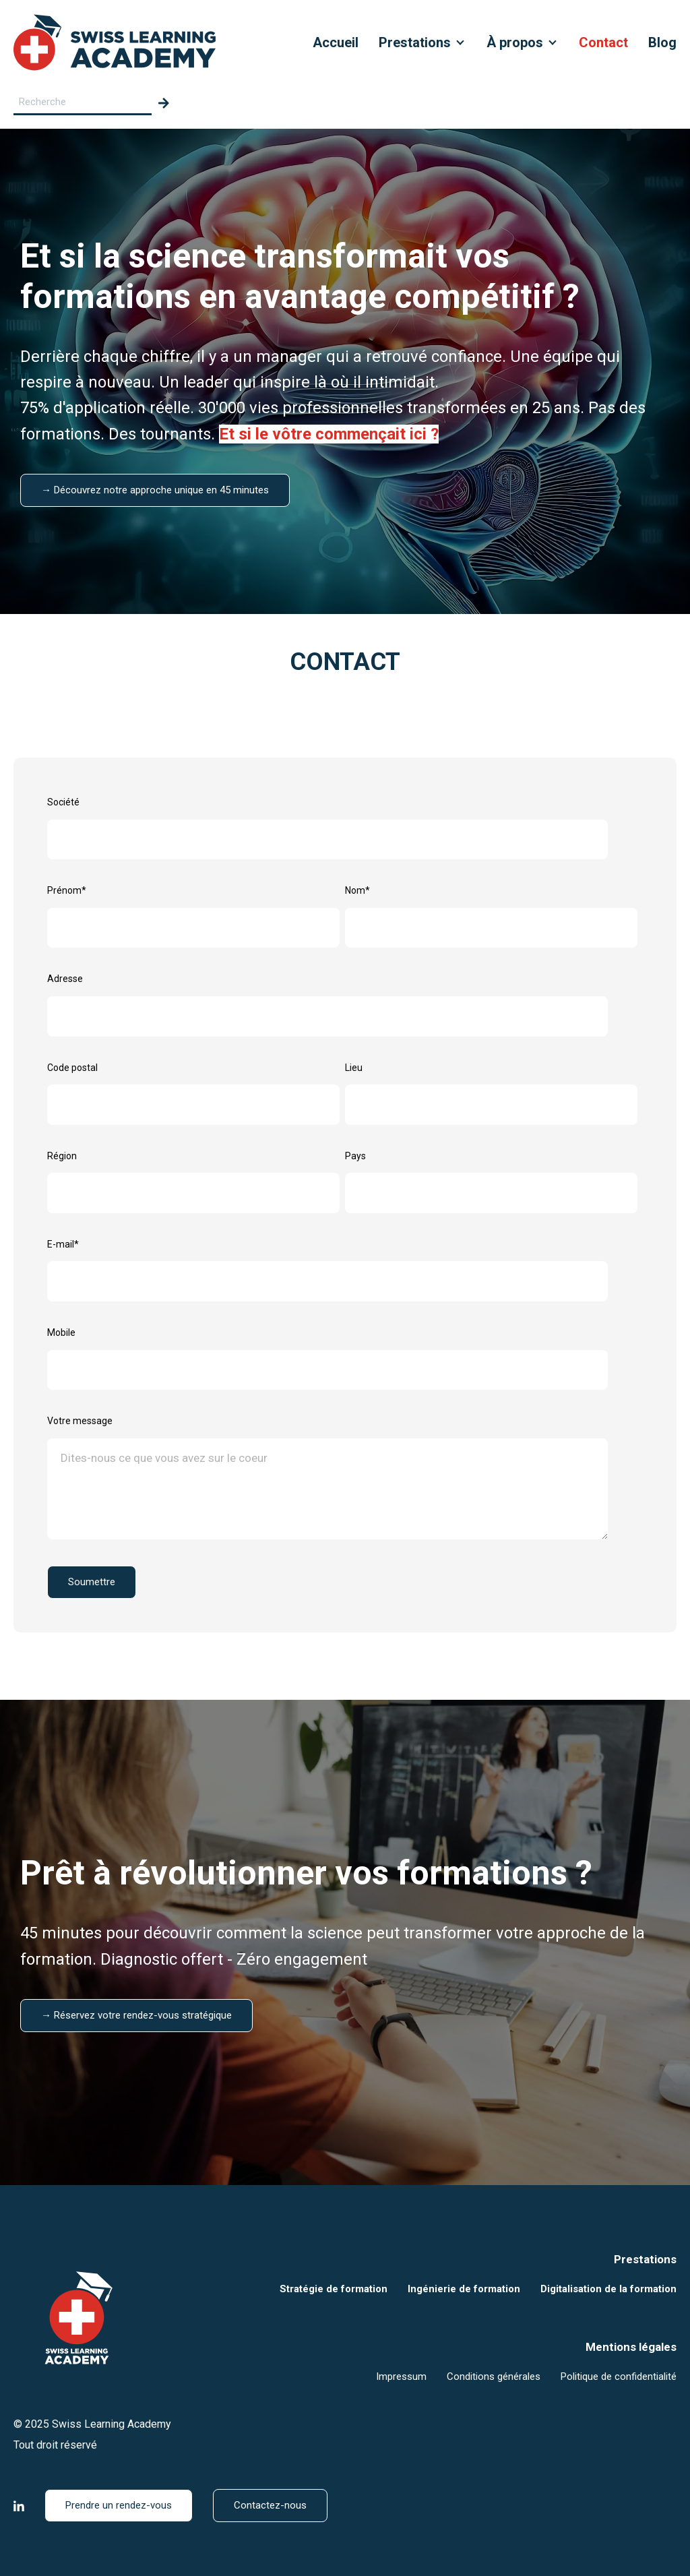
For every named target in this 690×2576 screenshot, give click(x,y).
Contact (603, 42)
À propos (515, 42)
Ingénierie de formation (464, 2289)
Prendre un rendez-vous (118, 2505)
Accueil (335, 42)
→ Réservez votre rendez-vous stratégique (136, 2015)
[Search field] (82, 103)
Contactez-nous (270, 2505)
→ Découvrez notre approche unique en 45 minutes (155, 490)
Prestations (415, 42)
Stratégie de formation (333, 2289)
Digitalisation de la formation (608, 2289)
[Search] (163, 103)
